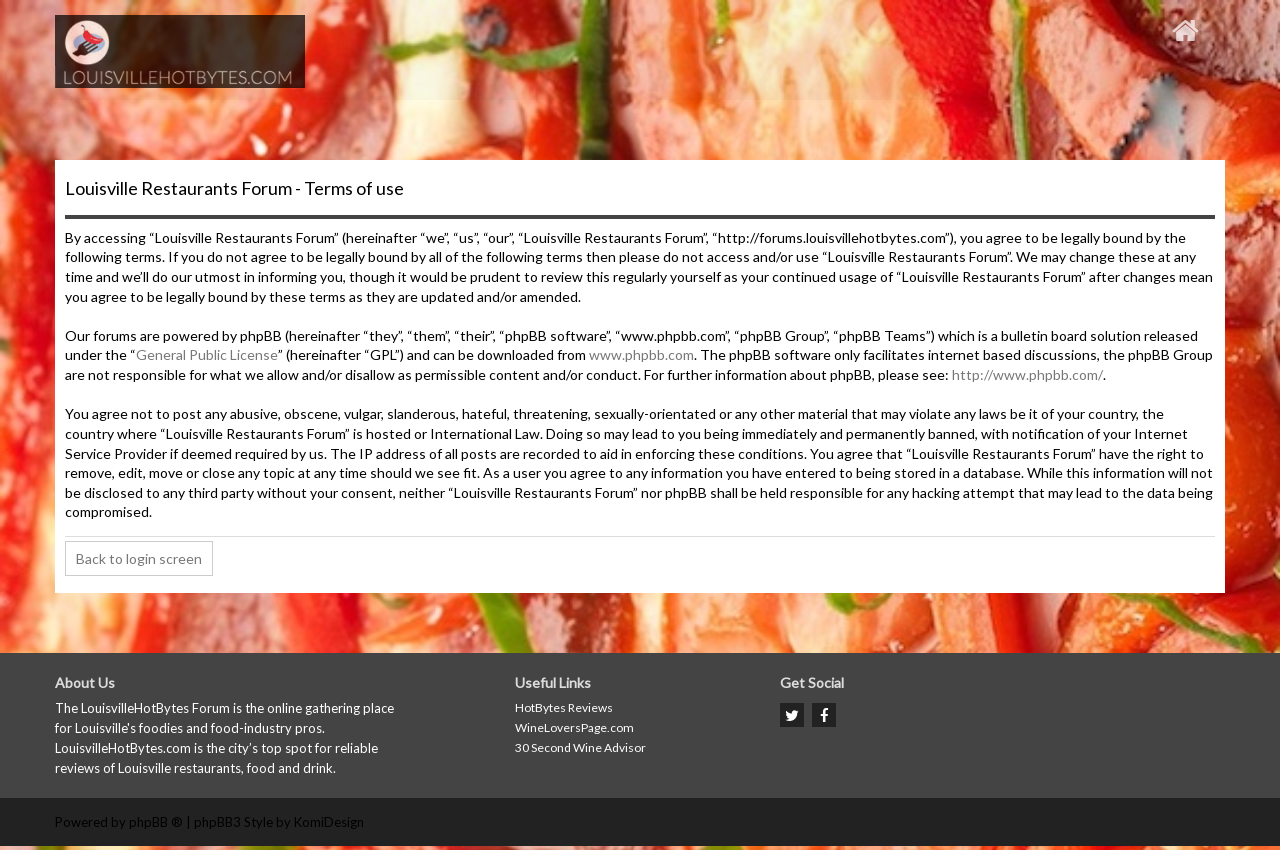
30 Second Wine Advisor (580, 747)
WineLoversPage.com (574, 727)
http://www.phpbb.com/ (1027, 374)
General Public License (207, 354)
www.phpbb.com (641, 354)
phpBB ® (156, 822)
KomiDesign (329, 822)
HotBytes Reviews (564, 707)
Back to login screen (139, 558)
